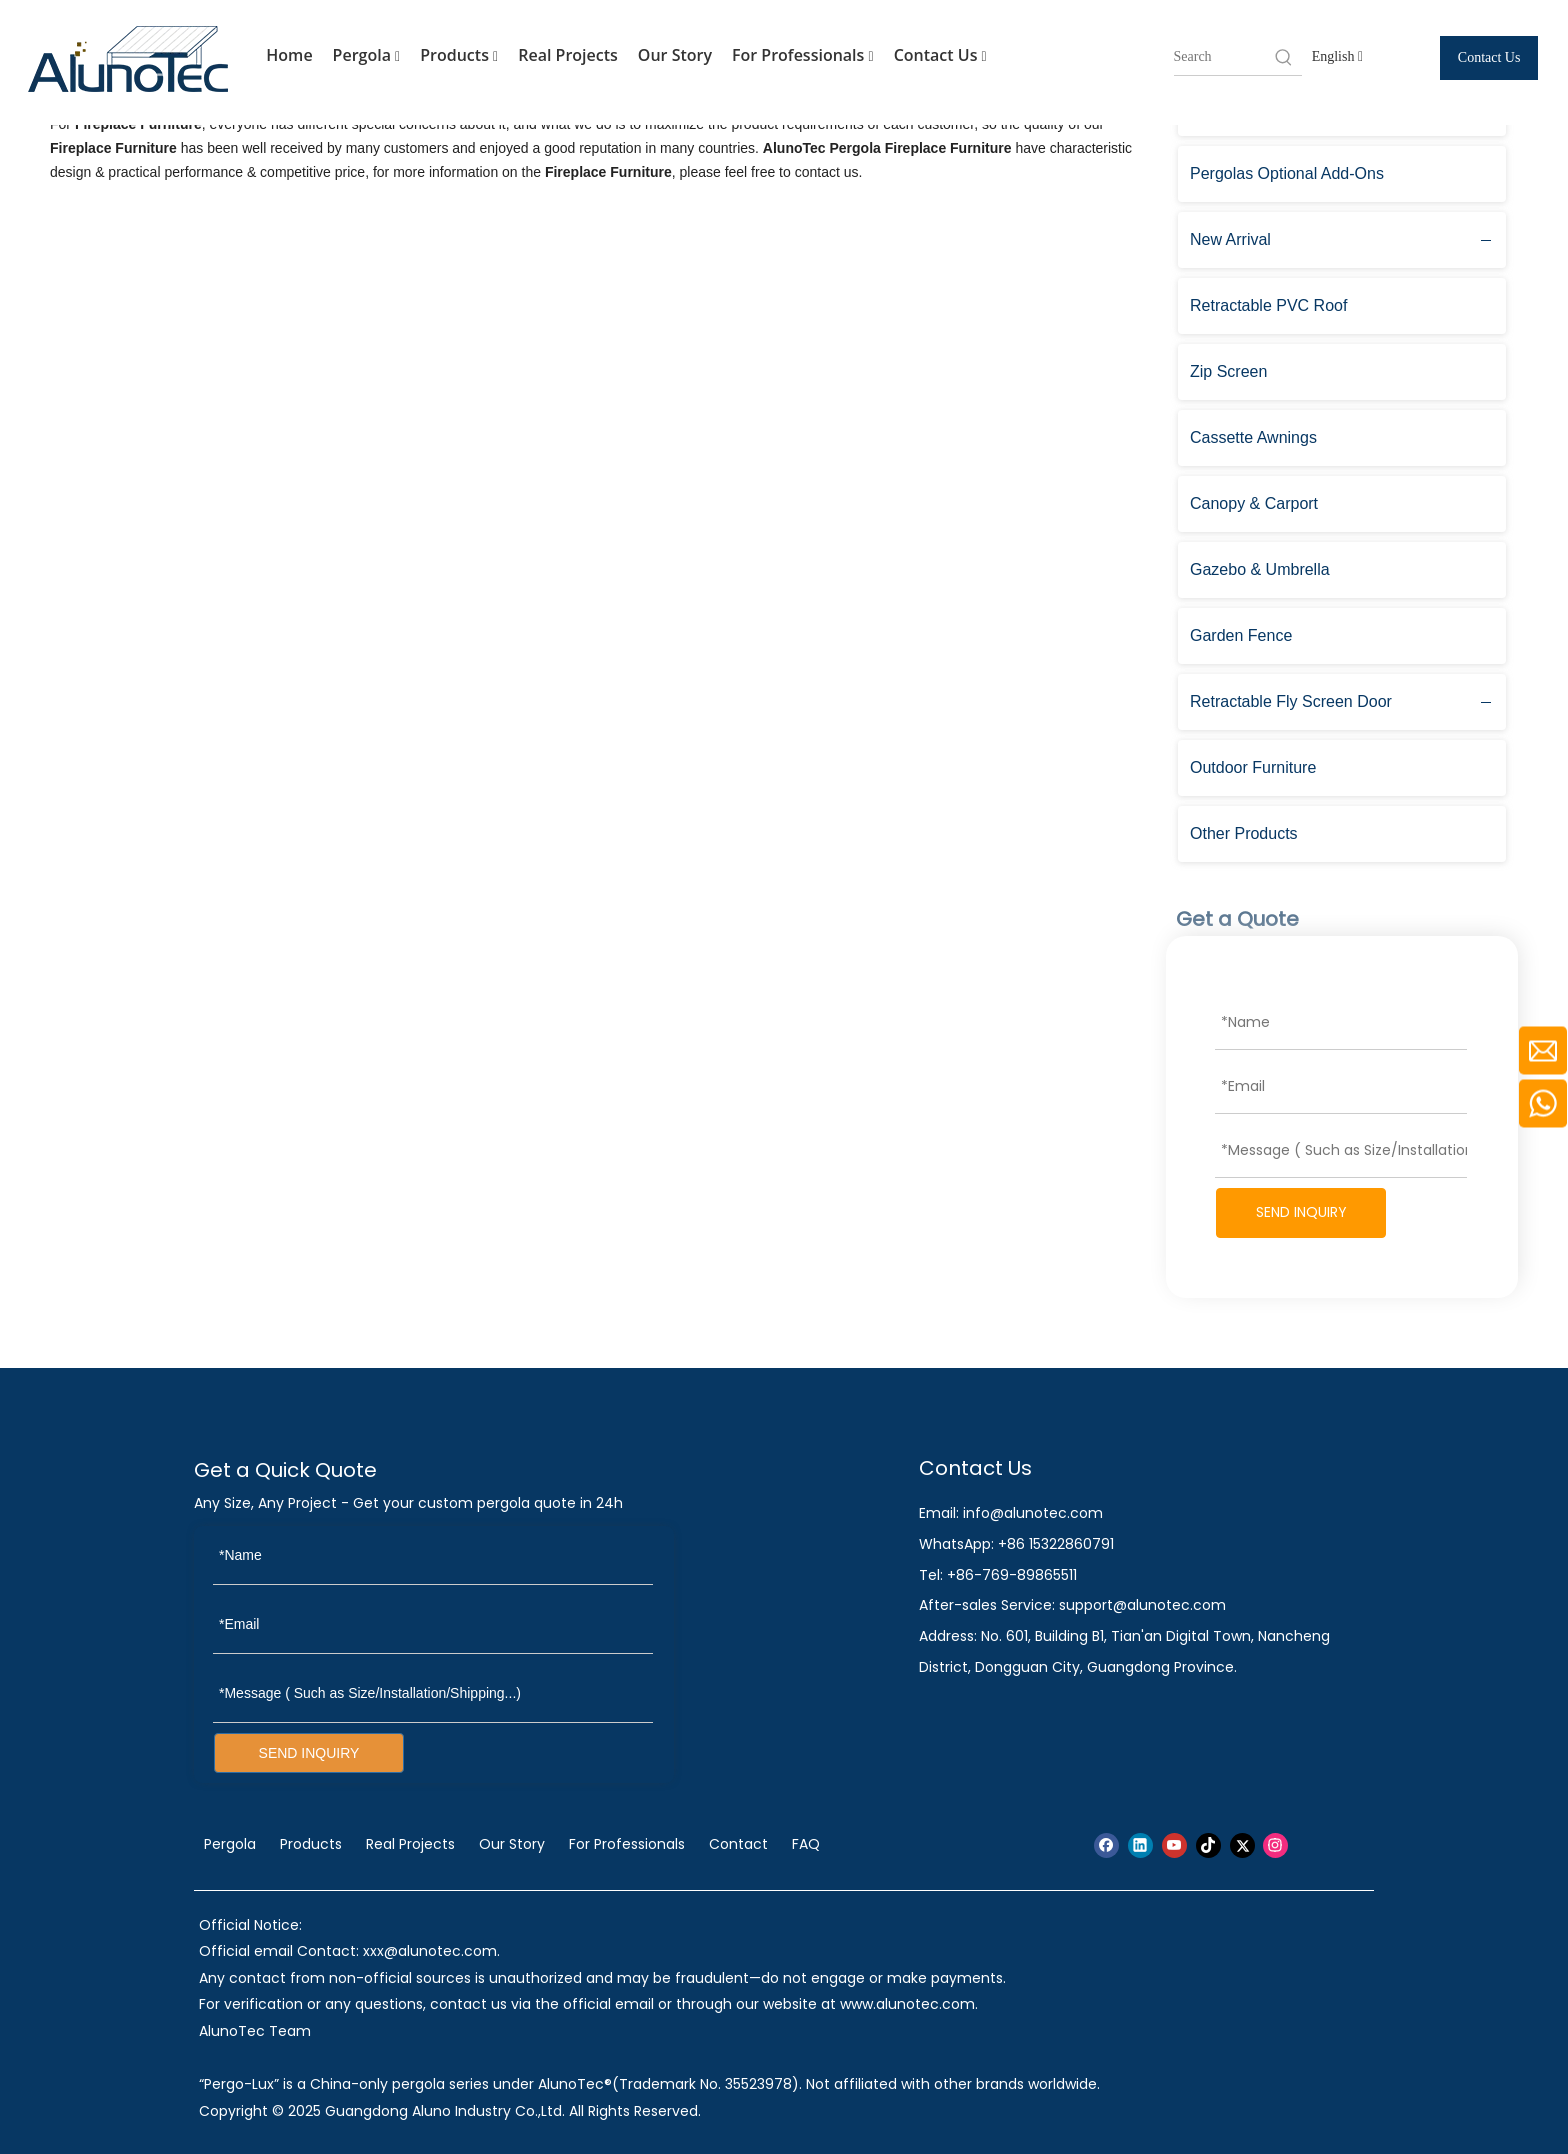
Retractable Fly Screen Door (1291, 701)
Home (289, 55)
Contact (738, 1844)
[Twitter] (1242, 1845)
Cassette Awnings (1253, 437)
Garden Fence (1241, 635)
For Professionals (803, 56)
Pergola (367, 56)
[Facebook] (1106, 1845)
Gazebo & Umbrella (1260, 569)
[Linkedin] (1140, 1845)
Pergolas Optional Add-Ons (1287, 173)
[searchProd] (1223, 57)
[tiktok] (1208, 1845)
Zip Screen (1228, 371)
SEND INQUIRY (1301, 1212)
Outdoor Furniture (1253, 767)
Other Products (1244, 833)
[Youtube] (1174, 1845)
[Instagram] (1275, 1845)
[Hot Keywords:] (1284, 57)
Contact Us (940, 56)
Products (459, 56)
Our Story (675, 55)
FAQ (806, 1844)
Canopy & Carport (1254, 503)
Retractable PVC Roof (1268, 305)
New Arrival (1230, 239)
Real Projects (568, 55)
